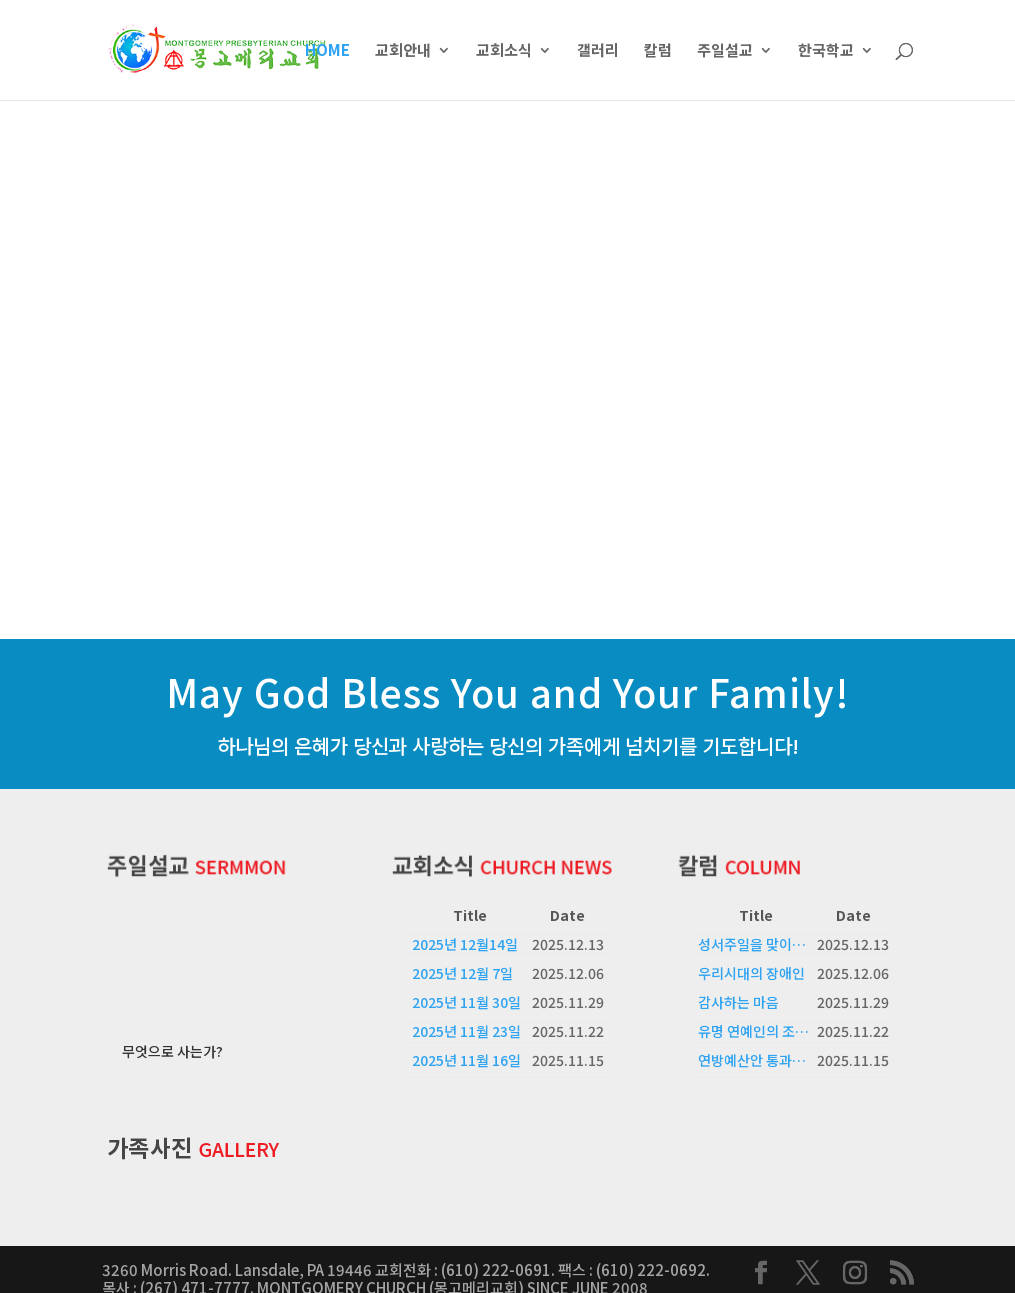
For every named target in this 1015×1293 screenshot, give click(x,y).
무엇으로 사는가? (172, 1032)
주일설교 (725, 51)
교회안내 (403, 51)
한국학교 (826, 51)
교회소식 (504, 51)
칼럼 (658, 51)
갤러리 (598, 51)
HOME (327, 51)
